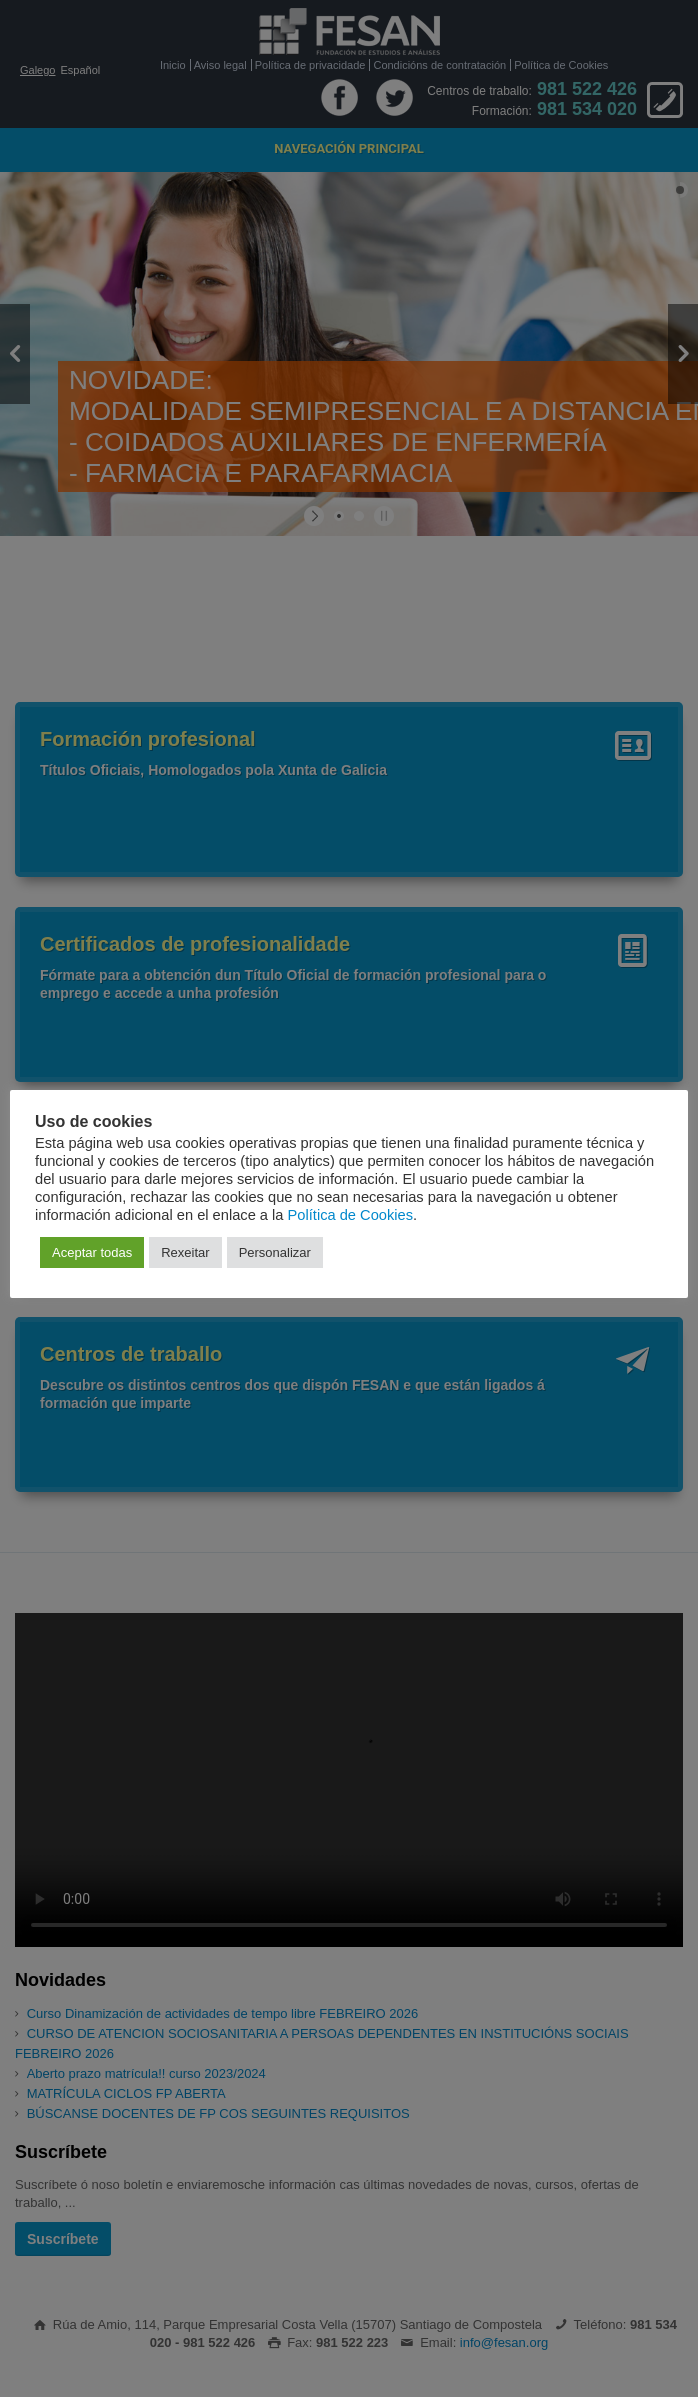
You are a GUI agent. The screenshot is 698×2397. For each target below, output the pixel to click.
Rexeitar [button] (185, 1252)
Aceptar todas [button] (92, 1252)
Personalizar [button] (275, 1252)
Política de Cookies (350, 1215)
